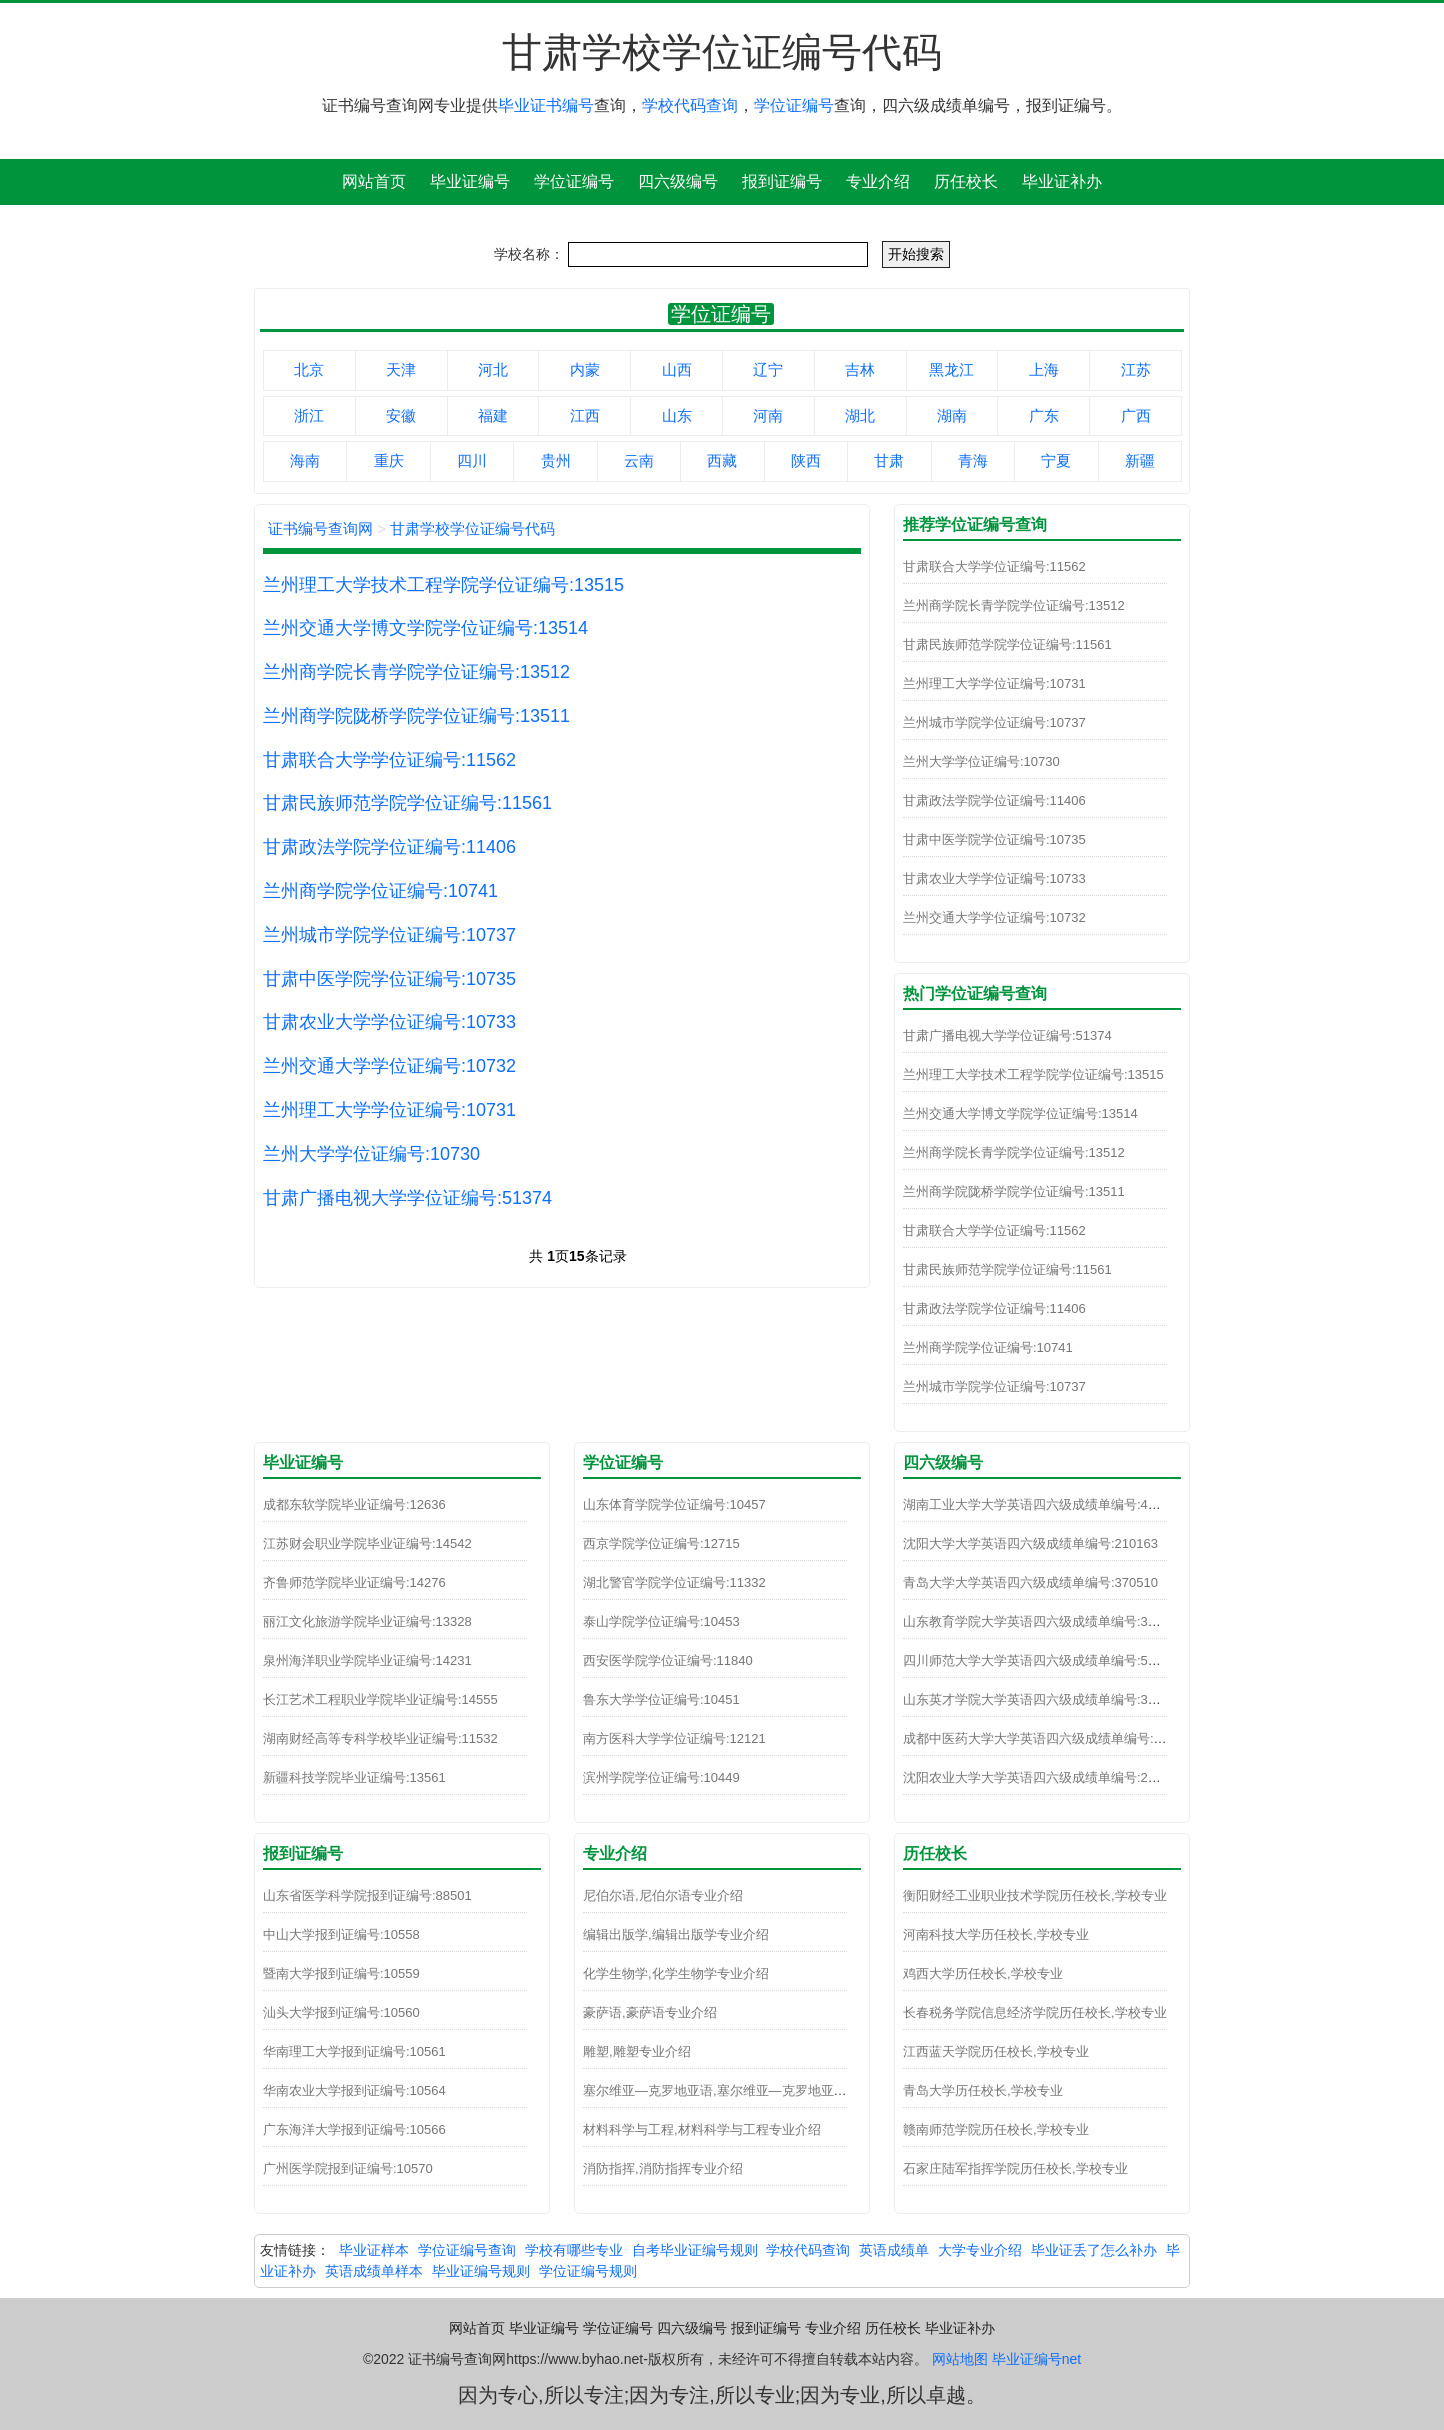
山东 (677, 415)
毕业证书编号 (546, 105)
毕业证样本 (374, 2250)
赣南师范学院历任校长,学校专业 (996, 2129)
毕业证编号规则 (481, 2271)
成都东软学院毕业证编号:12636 (354, 1504)
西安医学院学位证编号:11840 (668, 1660)
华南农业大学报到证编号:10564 (354, 2090)
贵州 (556, 460)
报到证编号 (782, 181)
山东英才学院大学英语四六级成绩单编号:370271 (1043, 1699)
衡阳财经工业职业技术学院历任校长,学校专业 (1035, 1895)
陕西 (806, 460)
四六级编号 (678, 181)
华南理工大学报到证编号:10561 (354, 2051)
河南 (768, 415)
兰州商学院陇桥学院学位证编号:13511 (416, 716)
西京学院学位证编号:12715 (661, 1543)
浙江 (309, 415)
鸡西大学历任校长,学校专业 (983, 1973)
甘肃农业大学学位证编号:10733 (389, 1022)
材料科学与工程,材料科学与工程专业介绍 (702, 2129)
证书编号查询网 (320, 528)
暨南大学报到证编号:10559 (341, 1973)
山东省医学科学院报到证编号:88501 (367, 1895)
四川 (472, 460)
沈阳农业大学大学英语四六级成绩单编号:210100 (1043, 1777)
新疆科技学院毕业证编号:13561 (354, 1777)
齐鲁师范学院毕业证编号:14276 (354, 1582)
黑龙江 (951, 369)
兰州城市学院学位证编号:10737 (389, 935)
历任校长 (966, 181)
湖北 (860, 415)
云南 (639, 460)
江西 (585, 415)
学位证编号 (794, 105)
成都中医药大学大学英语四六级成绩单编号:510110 (1050, 1738)
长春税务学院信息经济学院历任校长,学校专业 (1035, 2012)
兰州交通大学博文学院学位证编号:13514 (425, 628)
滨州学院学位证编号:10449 (661, 1777)
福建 (493, 415)
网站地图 (960, 2359)
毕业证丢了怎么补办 (1094, 2250)
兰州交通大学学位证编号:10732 (389, 1066)
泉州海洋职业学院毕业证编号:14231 (367, 1660)
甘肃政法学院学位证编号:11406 (389, 847)
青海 (973, 460)
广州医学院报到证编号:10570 (348, 2168)
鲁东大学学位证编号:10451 (661, 1699)
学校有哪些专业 (574, 2250)
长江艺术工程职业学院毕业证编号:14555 (380, 1699)
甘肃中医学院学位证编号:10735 (389, 979)
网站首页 (374, 181)
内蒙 (585, 369)
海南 (305, 460)
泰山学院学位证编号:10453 (661, 1621)
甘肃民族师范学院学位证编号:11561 (407, 803)
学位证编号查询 (467, 2250)
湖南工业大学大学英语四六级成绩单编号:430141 (1043, 1504)
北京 (309, 369)
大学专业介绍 (980, 2250)
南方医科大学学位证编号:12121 (674, 1738)
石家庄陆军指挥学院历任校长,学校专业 (1015, 2168)
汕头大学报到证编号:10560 (341, 2012)
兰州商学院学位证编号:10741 (380, 891)
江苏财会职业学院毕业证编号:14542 (367, 1543)
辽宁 (768, 369)
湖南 (952, 415)
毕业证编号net (1036, 2359)
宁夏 (1056, 460)
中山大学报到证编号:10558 (341, 1934)
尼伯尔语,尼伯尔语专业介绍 (663, 1895)
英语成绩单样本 (374, 2271)
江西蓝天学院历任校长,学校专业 (996, 2051)
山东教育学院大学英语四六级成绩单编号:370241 (1043, 1621)
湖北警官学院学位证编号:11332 (674, 1582)
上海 (1044, 369)
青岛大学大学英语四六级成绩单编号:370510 (1030, 1582)
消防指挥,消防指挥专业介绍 (663, 2168)
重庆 (389, 460)
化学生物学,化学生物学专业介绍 (676, 1973)
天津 (401, 369)
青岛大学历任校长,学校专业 (983, 2090)
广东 (1044, 415)
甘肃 (889, 460)
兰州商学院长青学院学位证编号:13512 (416, 672)
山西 (677, 369)
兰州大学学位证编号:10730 (371, 1154)
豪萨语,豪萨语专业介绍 (650, 2012)
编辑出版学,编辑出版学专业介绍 (676, 1934)
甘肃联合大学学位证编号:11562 (389, 760)
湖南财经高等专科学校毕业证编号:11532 (380, 1738)
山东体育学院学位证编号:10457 (674, 1504)
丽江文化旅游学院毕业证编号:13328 (367, 1621)
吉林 (860, 369)
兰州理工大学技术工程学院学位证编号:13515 (443, 585)
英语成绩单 (894, 2250)
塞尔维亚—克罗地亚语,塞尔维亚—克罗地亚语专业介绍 (741, 2090)
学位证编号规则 (588, 2271)
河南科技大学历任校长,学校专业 (996, 1934)
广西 (1136, 415)
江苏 (1136, 369)
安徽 (401, 415)
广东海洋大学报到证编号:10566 (354, 2129)
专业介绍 (878, 181)
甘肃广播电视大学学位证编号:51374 (407, 1198)
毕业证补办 (1062, 181)
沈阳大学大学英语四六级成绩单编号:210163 (1030, 1543)
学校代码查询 (690, 105)
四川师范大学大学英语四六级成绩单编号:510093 (1043, 1660)
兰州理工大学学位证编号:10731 (389, 1110)
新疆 (1140, 460)
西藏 (722, 460)
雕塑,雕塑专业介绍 (637, 2051)
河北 (493, 369)
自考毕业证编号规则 (695, 2250)
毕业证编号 (470, 181)
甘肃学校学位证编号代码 (472, 528)
